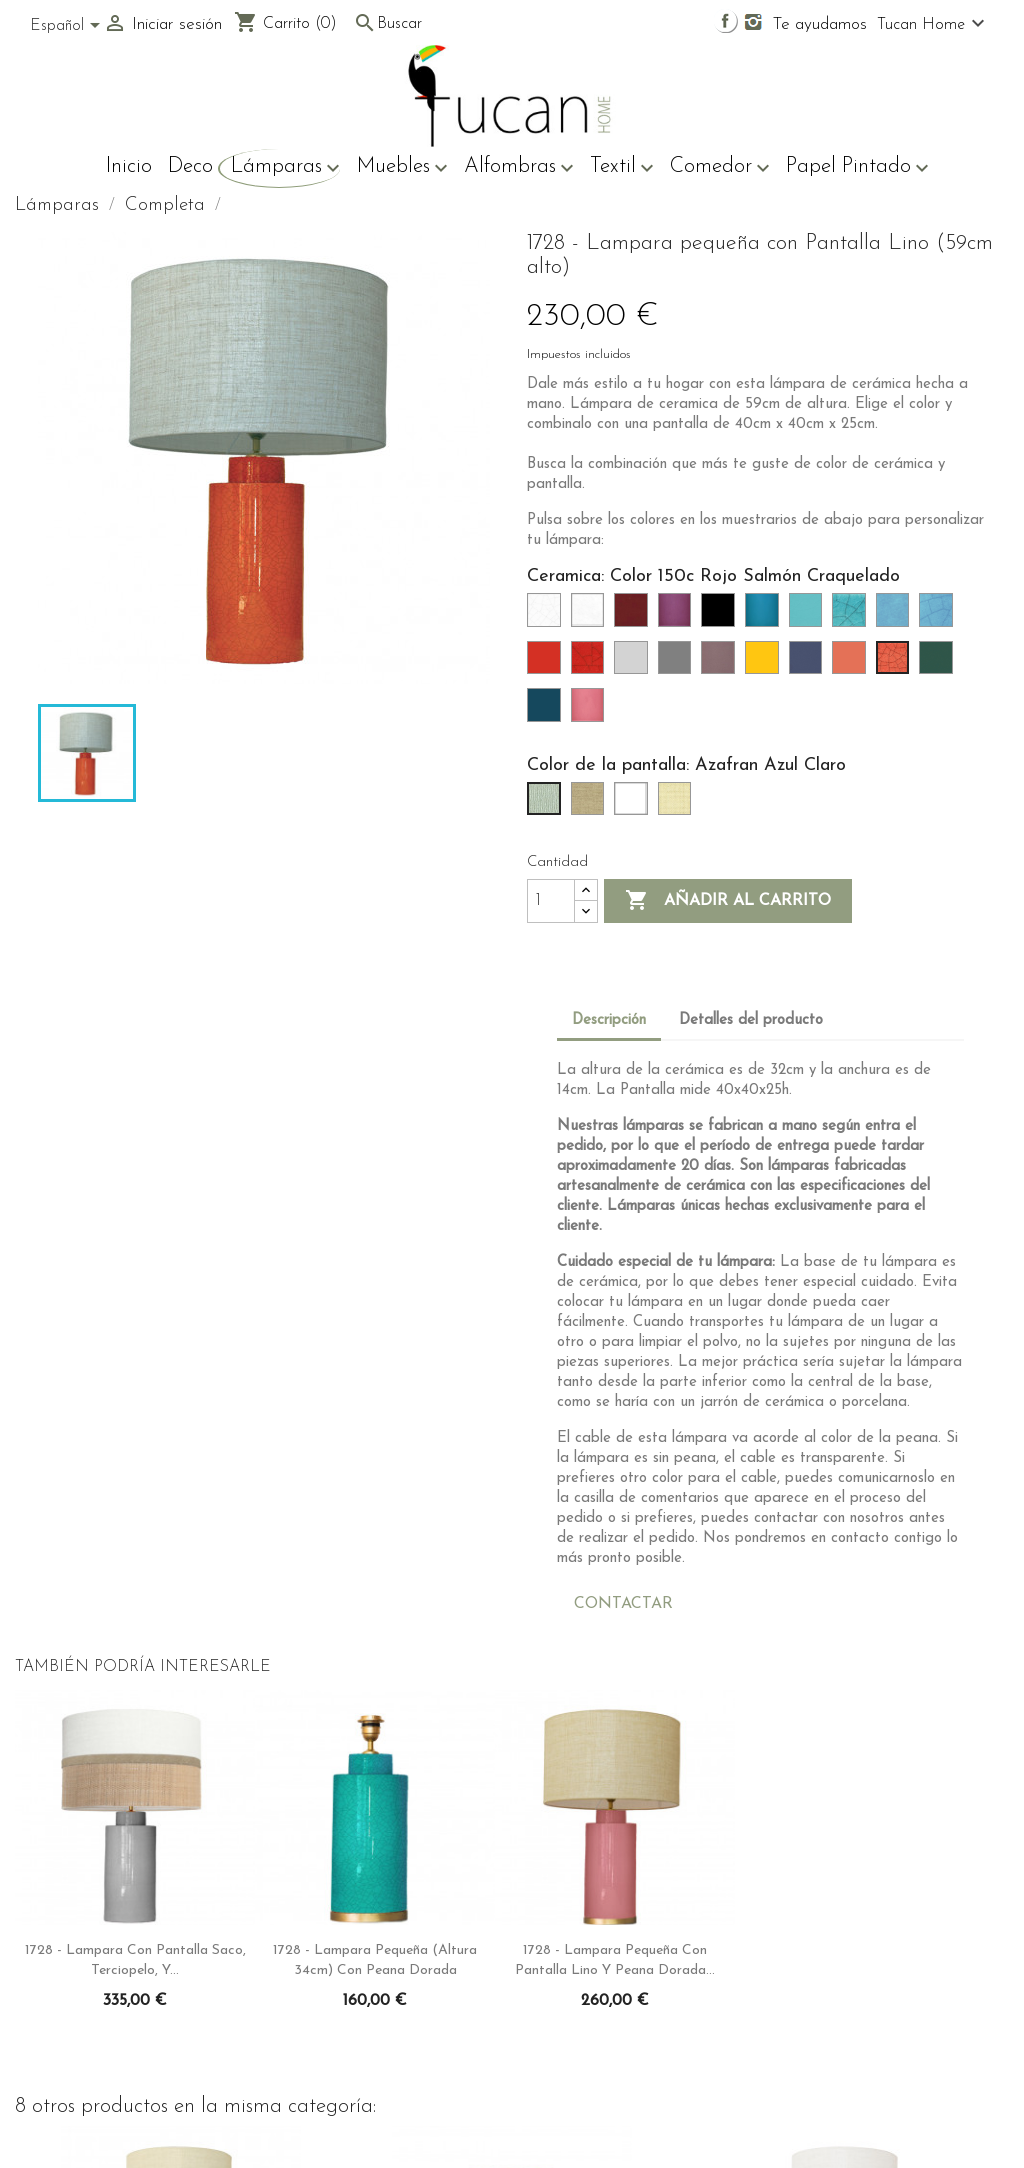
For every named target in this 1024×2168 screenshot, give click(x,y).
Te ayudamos (820, 24)
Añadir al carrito (728, 901)
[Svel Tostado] (679, 805)
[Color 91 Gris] (679, 664)
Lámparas (285, 168)
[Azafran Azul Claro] (548, 805)
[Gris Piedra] (592, 805)
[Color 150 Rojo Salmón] (853, 664)
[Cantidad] (551, 901)
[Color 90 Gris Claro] (635, 664)
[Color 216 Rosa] (592, 711)
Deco (190, 166)
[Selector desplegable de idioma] (68, 27)
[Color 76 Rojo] (548, 664)
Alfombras (519, 168)
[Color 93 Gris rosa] (722, 664)
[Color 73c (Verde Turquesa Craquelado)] (853, 616)
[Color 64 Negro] (722, 616)
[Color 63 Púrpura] (679, 616)
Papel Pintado (857, 168)
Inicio (129, 166)
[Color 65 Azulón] (766, 616)
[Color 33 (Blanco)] (592, 616)
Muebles (402, 168)
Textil (622, 168)
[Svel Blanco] (635, 805)
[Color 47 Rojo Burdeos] (635, 616)
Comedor (720, 168)
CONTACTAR (623, 1604)
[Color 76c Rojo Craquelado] (592, 664)
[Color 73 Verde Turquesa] (810, 616)
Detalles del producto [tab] (751, 1020)
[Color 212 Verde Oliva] (940, 664)
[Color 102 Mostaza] (766, 664)
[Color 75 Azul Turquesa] (897, 616)
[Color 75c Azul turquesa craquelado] (940, 616)
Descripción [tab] (609, 1020)
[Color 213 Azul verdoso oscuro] (548, 711)
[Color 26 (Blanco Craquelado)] (548, 616)
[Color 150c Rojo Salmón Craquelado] (897, 664)
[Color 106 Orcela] (810, 664)
